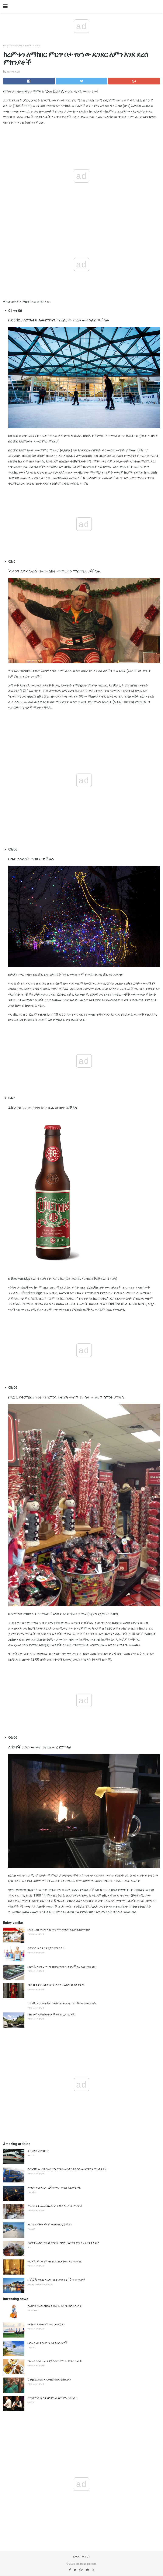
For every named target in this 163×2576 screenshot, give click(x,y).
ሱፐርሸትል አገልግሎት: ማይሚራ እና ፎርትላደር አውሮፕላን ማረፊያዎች (67, 2169)
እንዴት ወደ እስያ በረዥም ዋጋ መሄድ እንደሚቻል (54, 2187)
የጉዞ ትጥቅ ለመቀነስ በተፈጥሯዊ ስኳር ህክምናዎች (55, 2206)
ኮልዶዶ (28, 45)
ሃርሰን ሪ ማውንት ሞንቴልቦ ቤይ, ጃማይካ (50, 2224)
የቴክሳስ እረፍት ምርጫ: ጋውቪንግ (46, 2324)
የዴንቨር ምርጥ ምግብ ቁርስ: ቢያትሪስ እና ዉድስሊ (55, 2261)
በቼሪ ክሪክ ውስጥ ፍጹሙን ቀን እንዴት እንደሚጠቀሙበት (59, 1929)
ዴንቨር (37, 45)
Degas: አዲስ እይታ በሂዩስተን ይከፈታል (49, 2379)
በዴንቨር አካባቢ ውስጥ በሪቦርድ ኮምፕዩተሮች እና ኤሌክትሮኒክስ (62, 1966)
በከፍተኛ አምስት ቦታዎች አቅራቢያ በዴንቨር (51, 2014)
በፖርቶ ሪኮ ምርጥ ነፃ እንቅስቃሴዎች (47, 2342)
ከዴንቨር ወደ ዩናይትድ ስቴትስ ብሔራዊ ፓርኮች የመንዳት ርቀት (62, 2003)
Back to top (81, 2556)
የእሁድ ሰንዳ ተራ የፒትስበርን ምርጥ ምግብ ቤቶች (55, 2361)
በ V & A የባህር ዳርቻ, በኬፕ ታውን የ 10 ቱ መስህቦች (56, 2279)
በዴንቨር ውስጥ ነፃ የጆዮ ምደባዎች (46, 1948)
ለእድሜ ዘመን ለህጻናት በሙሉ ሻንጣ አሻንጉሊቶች (55, 2306)
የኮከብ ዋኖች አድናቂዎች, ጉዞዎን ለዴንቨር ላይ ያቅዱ (56, 1985)
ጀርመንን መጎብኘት (38, 2150)
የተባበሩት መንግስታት (12, 45)
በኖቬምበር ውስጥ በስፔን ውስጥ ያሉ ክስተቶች (53, 2398)
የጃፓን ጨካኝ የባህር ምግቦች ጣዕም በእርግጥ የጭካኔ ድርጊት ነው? (63, 2243)
